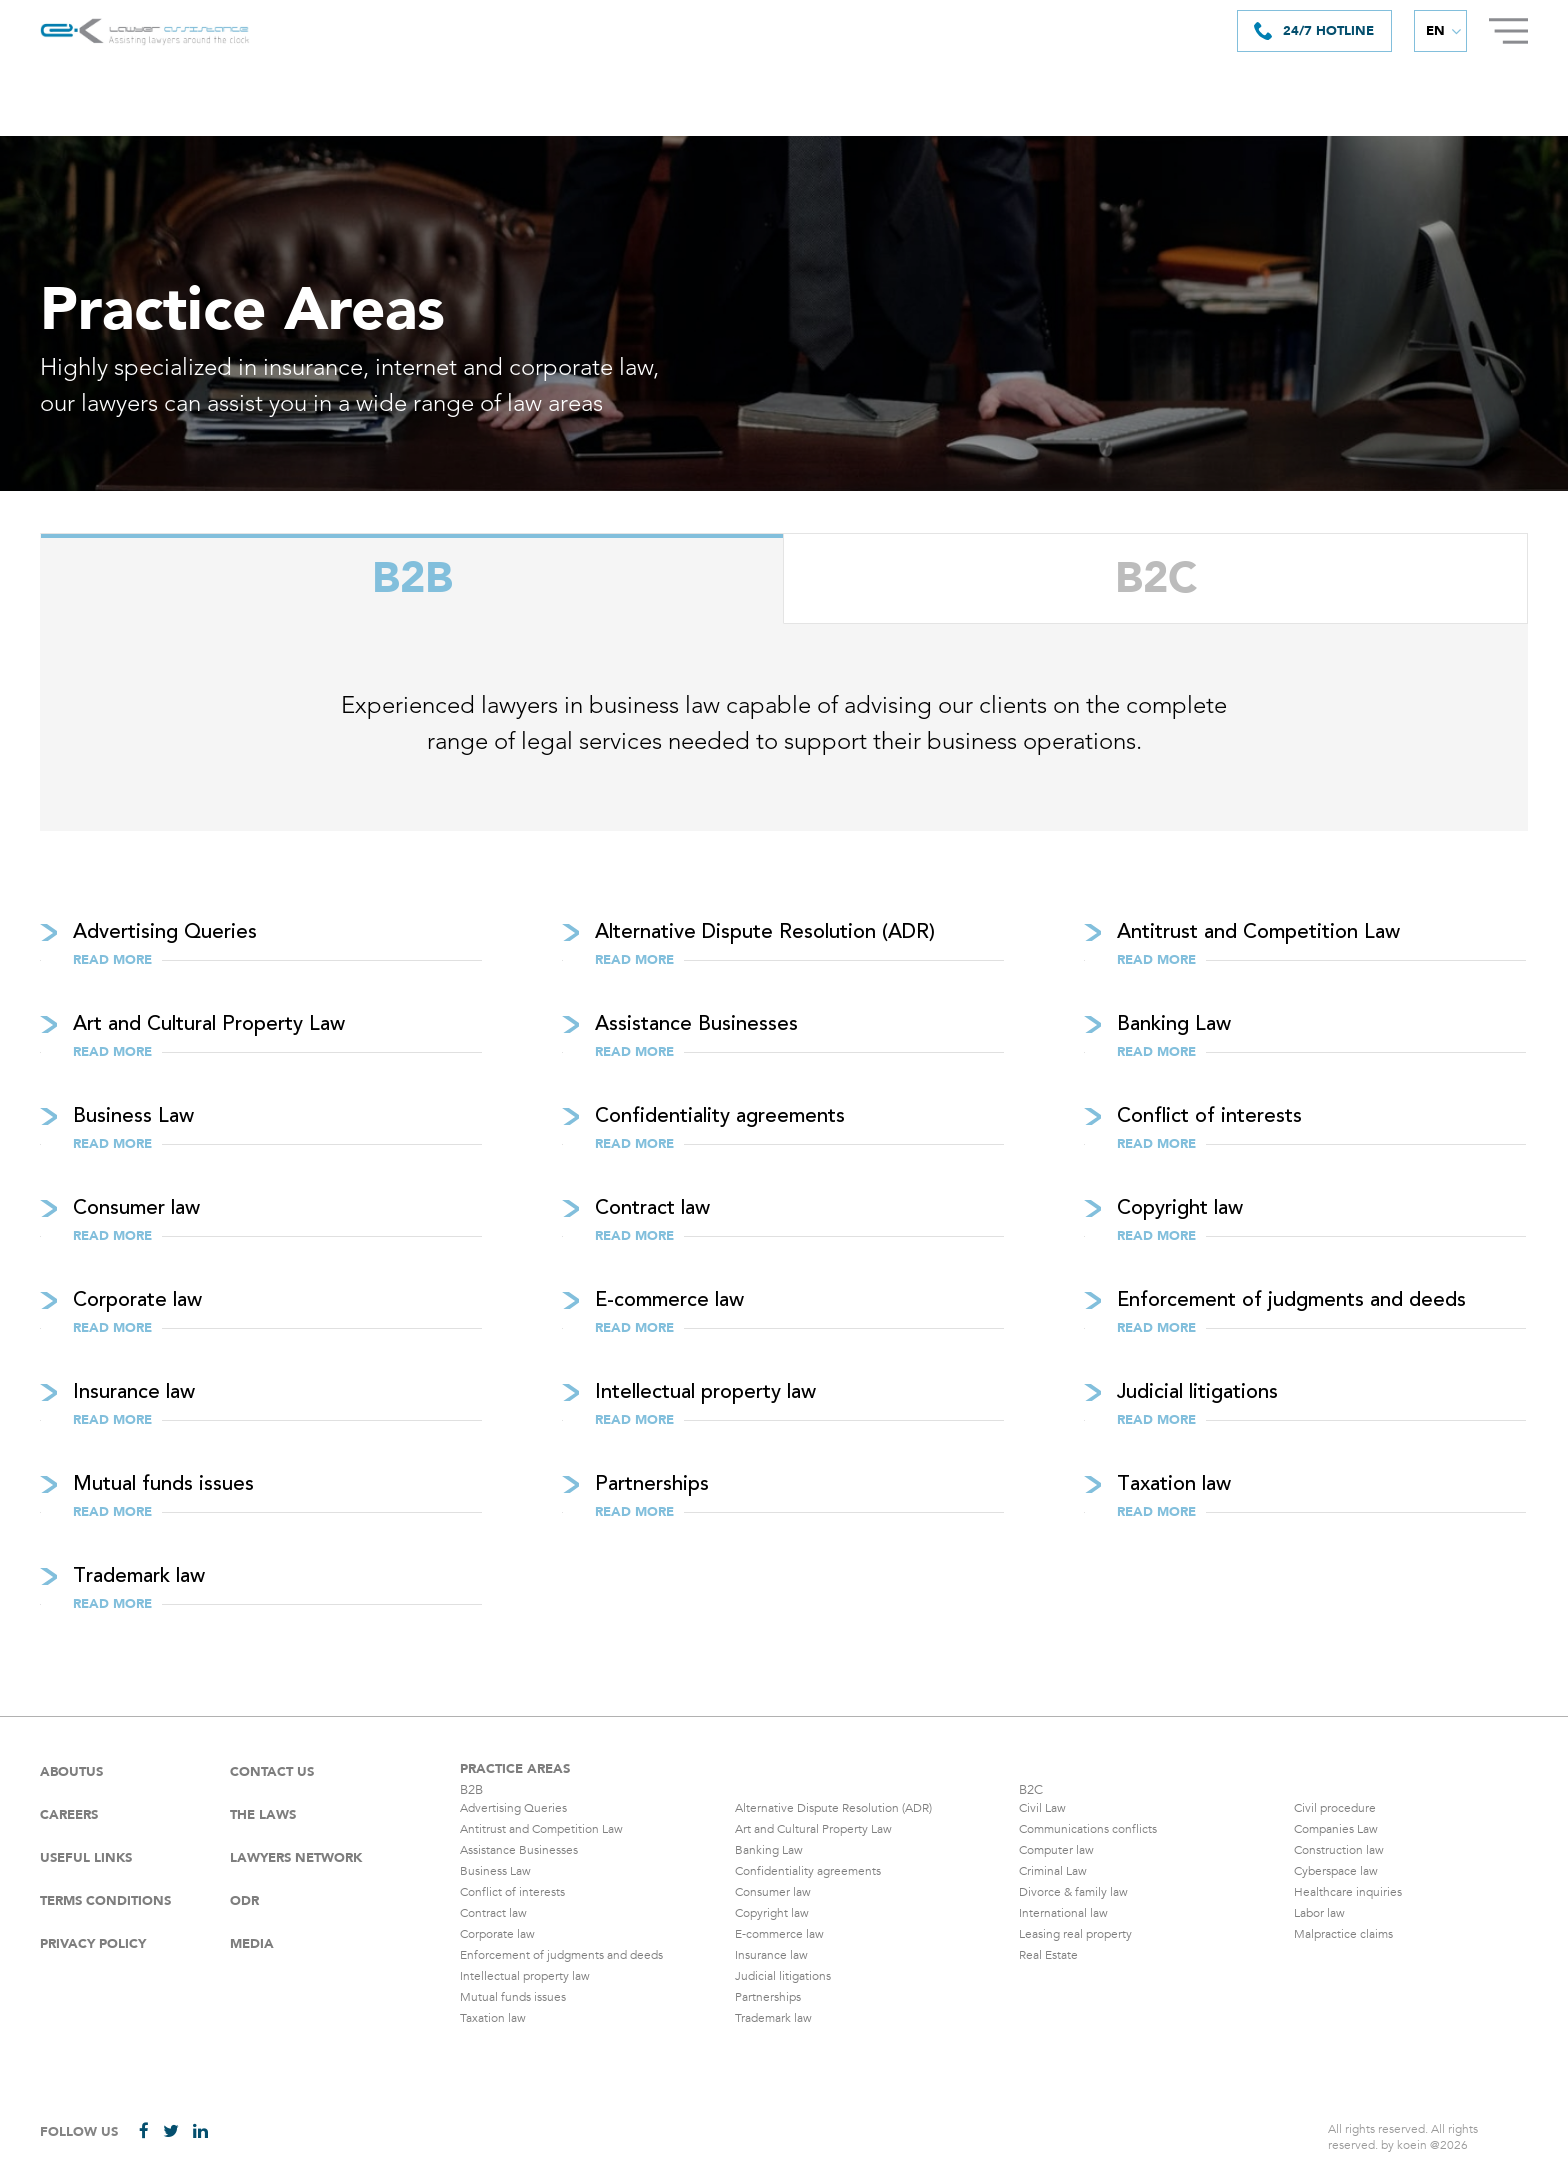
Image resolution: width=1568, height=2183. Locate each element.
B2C (1155, 579)
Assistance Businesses (519, 1850)
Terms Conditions (105, 1901)
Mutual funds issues (513, 1997)
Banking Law (769, 1850)
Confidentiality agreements (808, 1871)
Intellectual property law (525, 1976)
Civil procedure (1335, 1808)
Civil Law (1042, 1808)
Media (252, 1944)
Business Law (495, 1871)
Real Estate (1048, 1955)
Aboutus (71, 1772)
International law (1063, 1913)
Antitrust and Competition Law (541, 1829)
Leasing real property (1075, 1934)
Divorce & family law (1073, 1892)
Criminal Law (1053, 1871)
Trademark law (773, 2018)
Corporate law (497, 1934)
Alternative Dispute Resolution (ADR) (833, 1808)
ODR (244, 1901)
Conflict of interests (512, 1892)
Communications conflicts (1088, 1829)
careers (69, 1815)
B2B (412, 579)
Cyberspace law (1336, 1871)
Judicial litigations (783, 1976)
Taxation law (493, 2018)
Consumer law (773, 1892)
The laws (263, 1815)
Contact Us (272, 1772)
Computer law (1056, 1850)
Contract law (493, 1913)
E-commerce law (779, 1934)
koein (1412, 2145)
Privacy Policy (93, 1944)
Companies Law (1336, 1829)
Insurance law (771, 1955)
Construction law (1339, 1850)
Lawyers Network (296, 1858)
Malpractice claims (1343, 1934)
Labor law (1319, 1913)
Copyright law (772, 1913)
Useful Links (86, 1858)
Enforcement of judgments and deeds (561, 1955)
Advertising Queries (513, 1808)
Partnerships (768, 1997)
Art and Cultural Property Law (813, 1829)
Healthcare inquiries (1348, 1892)
